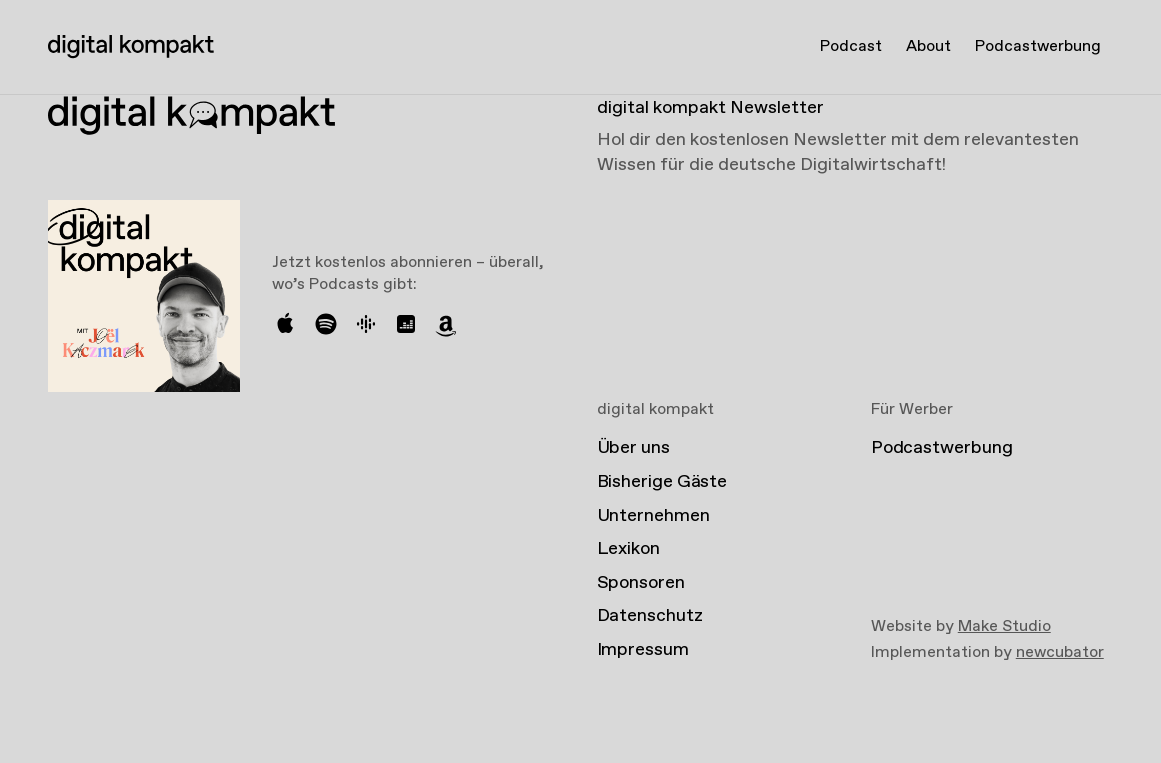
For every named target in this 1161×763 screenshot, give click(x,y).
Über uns (633, 448)
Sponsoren (641, 583)
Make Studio (1004, 626)
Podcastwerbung (1038, 46)
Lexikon (628, 549)
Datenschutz (650, 616)
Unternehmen (653, 516)
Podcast (851, 46)
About (928, 46)
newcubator (1060, 652)
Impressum (643, 650)
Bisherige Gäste (662, 482)
